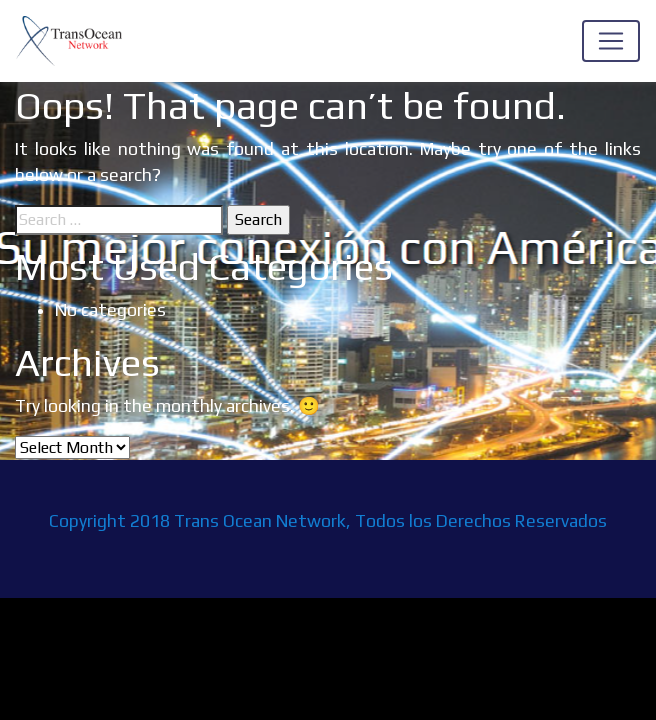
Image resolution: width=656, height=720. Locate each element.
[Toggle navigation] (611, 41)
